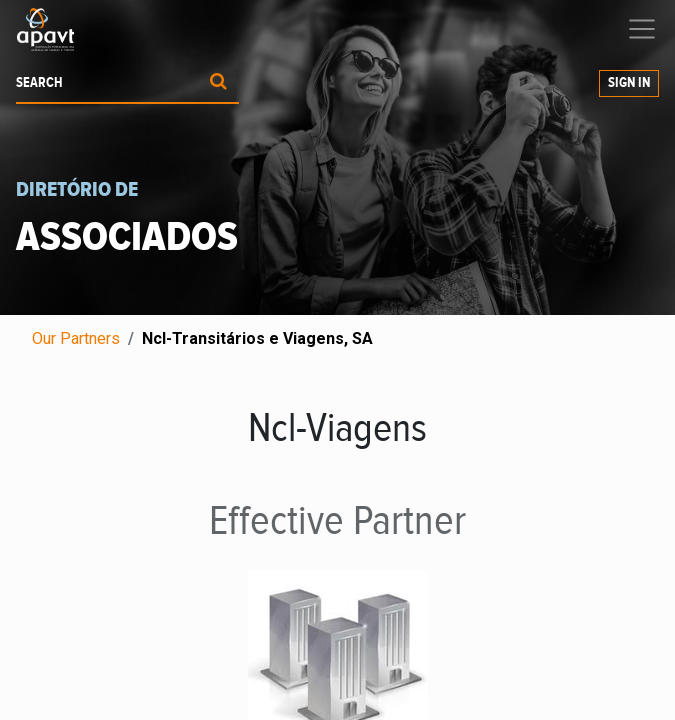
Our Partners (76, 338)
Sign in (629, 83)
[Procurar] (218, 83)
